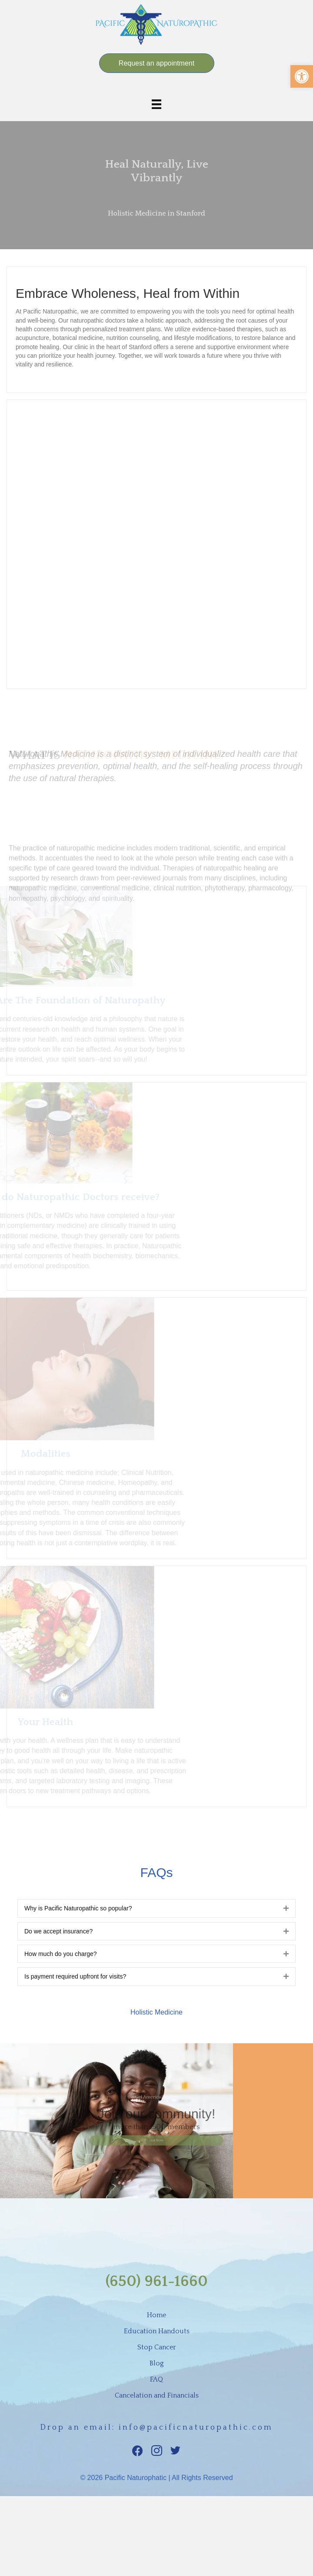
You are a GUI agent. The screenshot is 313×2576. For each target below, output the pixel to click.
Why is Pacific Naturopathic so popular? (78, 1908)
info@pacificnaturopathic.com (196, 2427)
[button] (301, 76)
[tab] (156, 1908)
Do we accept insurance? (58, 1931)
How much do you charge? (60, 1953)
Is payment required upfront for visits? (75, 1976)
